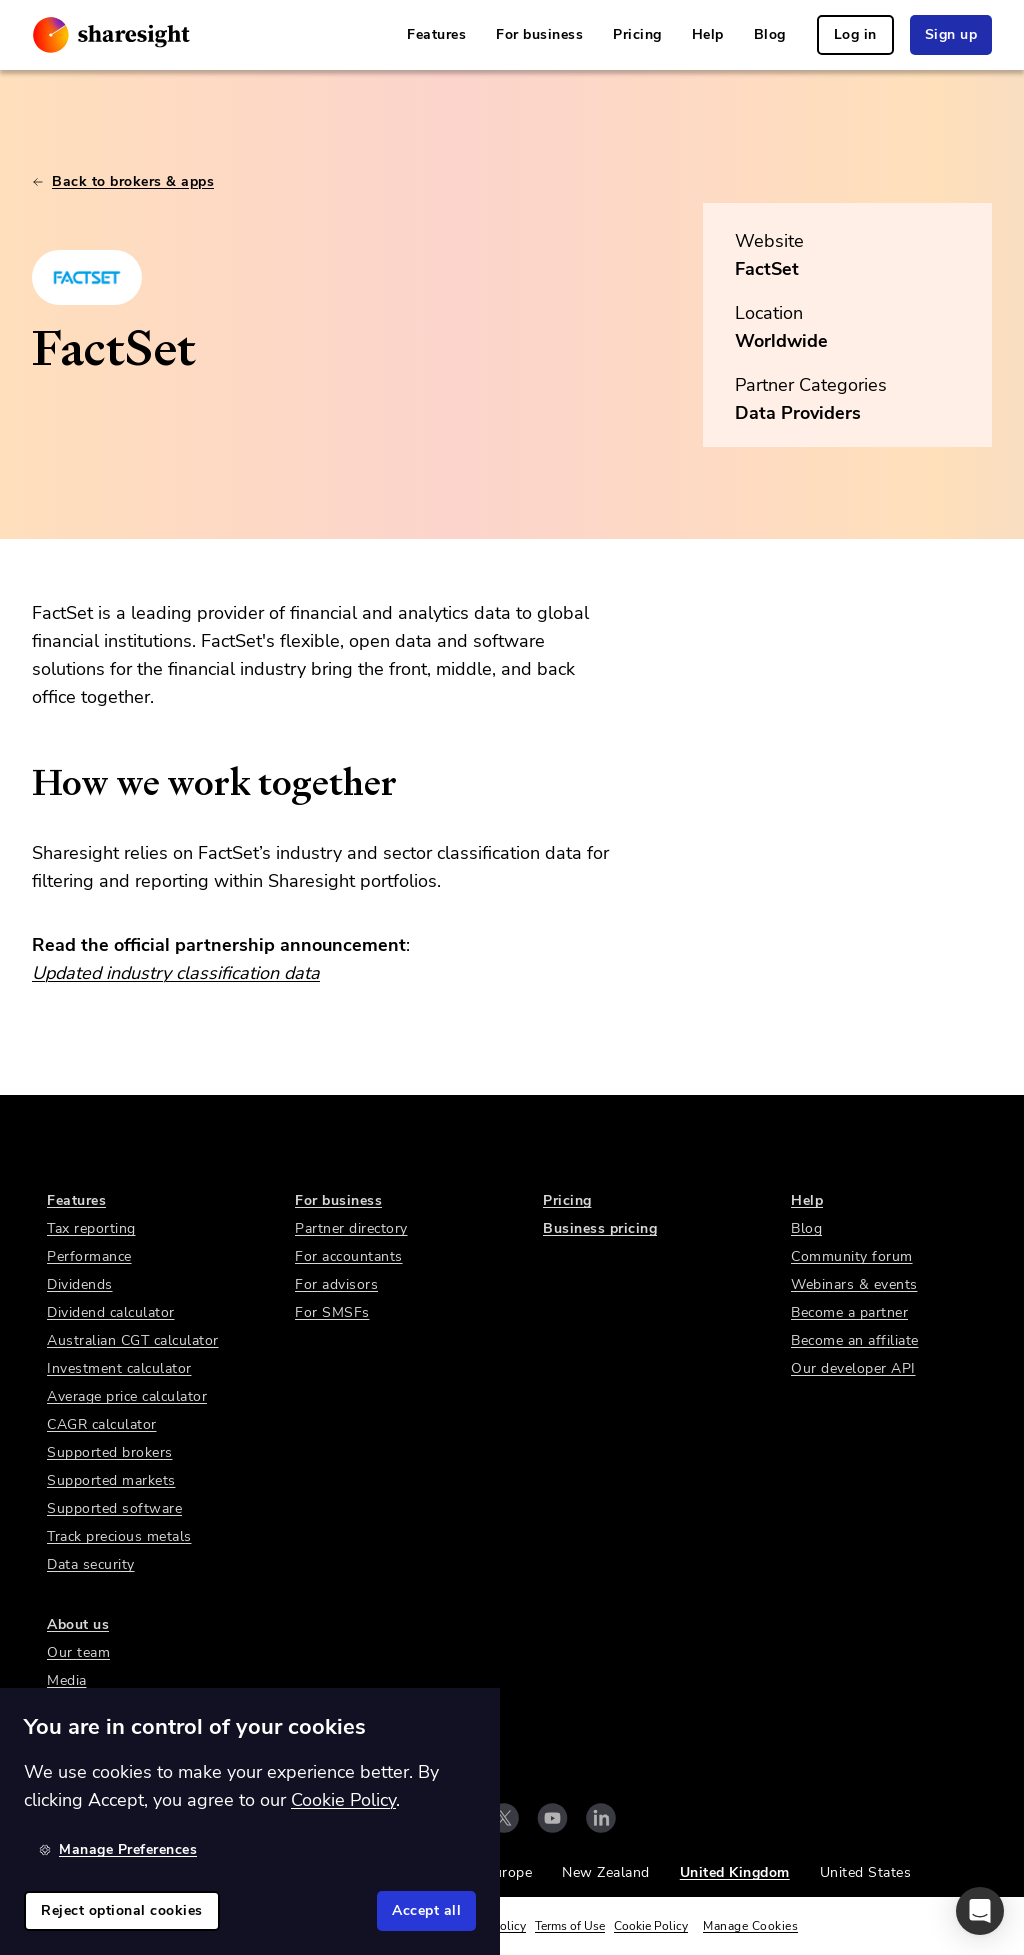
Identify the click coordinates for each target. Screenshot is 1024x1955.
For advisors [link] (336, 1284)
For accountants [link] (349, 1256)
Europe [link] (508, 1872)
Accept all (426, 1910)
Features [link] (436, 34)
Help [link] (708, 34)
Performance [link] (89, 1256)
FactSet (767, 269)
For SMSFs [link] (332, 1312)
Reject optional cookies (122, 1910)
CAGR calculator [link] (102, 1424)
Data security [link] (91, 1564)
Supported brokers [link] (110, 1452)
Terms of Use (570, 1926)
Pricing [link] (637, 34)
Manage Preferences (118, 1849)
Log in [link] (855, 34)
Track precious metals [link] (119, 1536)
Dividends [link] (80, 1284)
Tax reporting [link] (91, 1228)
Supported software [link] (114, 1508)
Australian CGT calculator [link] (133, 1340)
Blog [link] (770, 34)
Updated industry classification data (176, 973)
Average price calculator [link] (127, 1396)
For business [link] (539, 34)
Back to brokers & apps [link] (123, 181)
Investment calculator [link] (119, 1368)
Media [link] (67, 1680)
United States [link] (866, 1872)
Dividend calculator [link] (111, 1312)
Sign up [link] (951, 34)
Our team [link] (78, 1652)
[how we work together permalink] (22, 783)
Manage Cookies (750, 1926)
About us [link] (78, 1624)
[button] (980, 1911)
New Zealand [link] (606, 1872)
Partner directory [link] (351, 1228)
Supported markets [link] (111, 1480)
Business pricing (600, 1228)
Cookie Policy (651, 1926)
